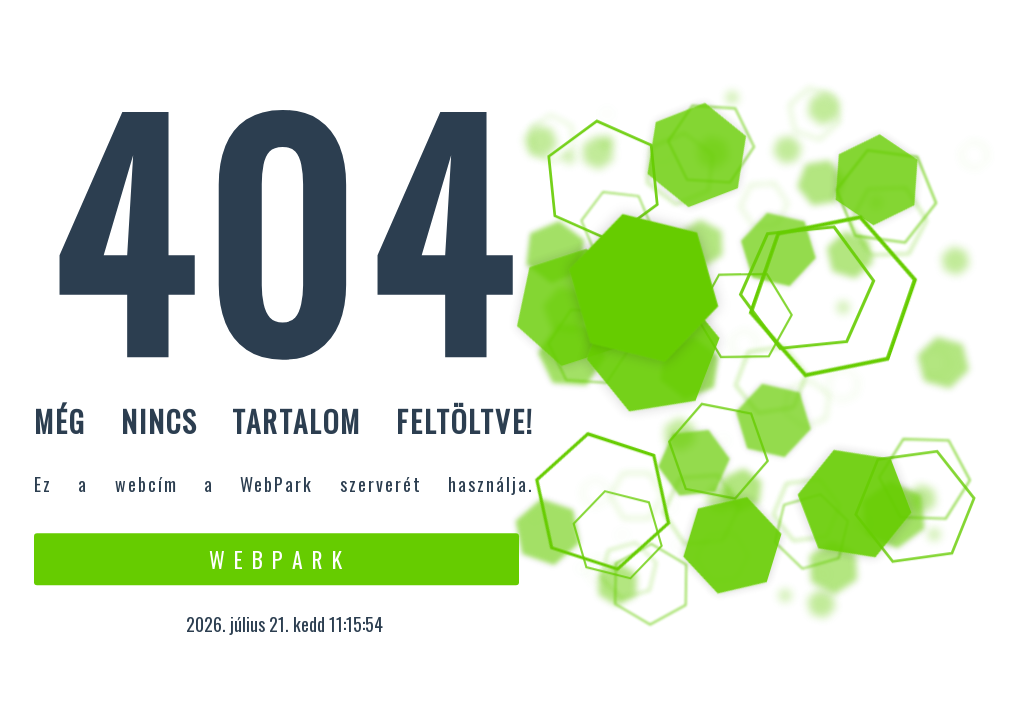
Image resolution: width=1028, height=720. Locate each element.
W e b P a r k (276, 559)
